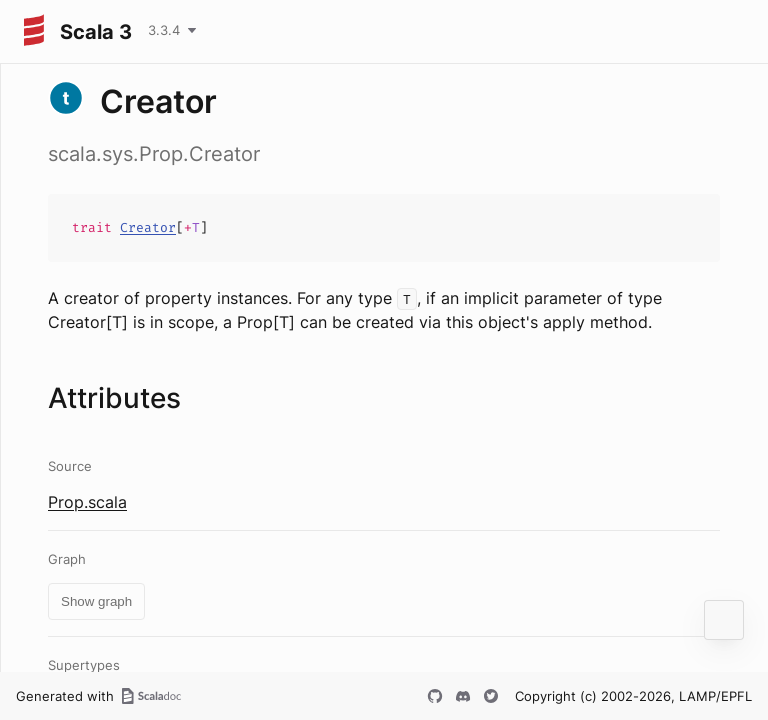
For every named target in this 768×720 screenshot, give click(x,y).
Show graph (96, 601)
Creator (148, 227)
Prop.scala (87, 502)
